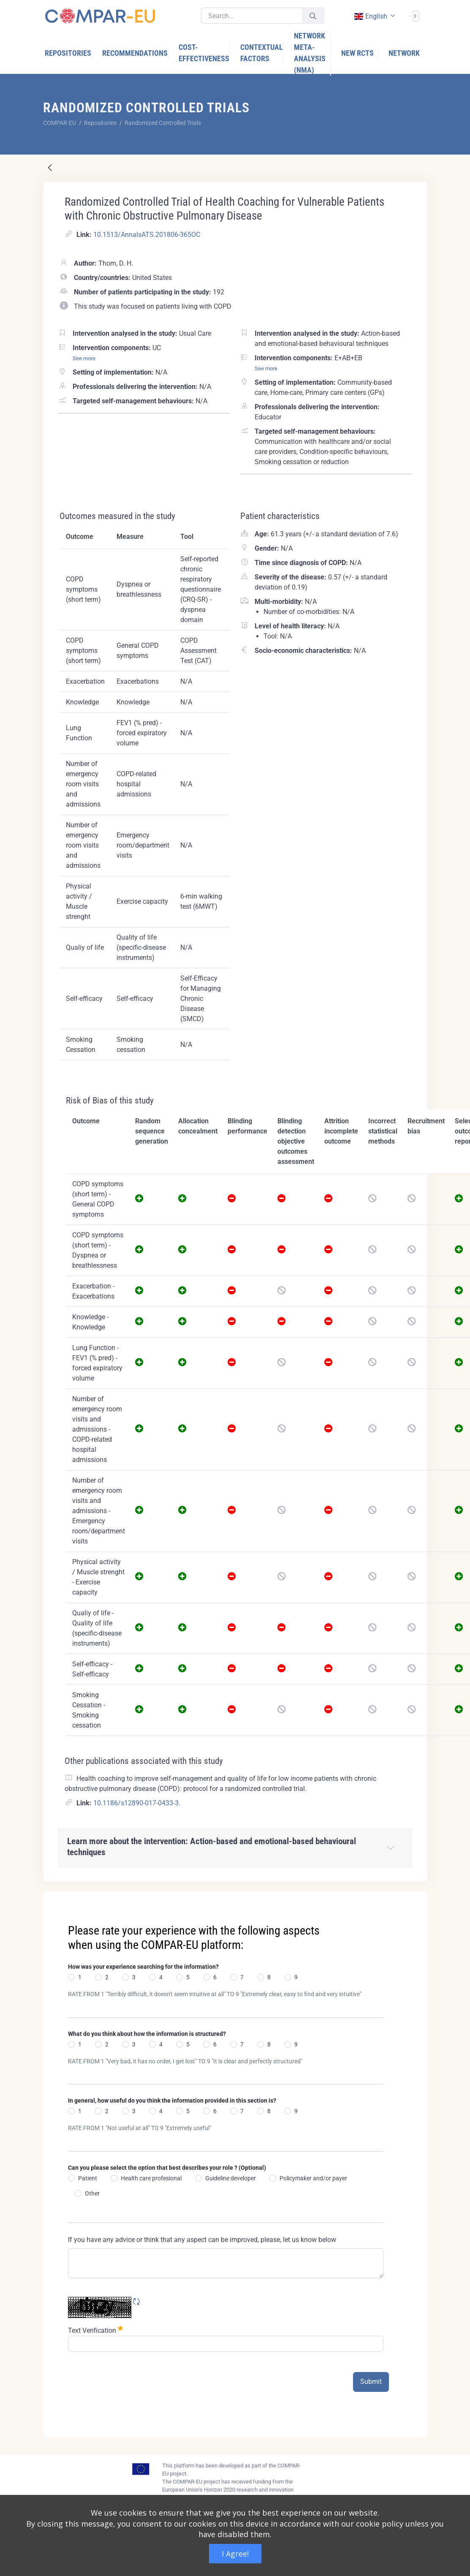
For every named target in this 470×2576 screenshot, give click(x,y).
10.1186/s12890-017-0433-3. (136, 1803)
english (370, 16)
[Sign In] (414, 15)
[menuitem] (68, 53)
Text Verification (95, 2329)
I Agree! (235, 2554)
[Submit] (313, 16)
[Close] (415, 1898)
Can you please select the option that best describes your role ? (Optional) (167, 2167)
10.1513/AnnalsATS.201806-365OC (146, 235)
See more (84, 358)
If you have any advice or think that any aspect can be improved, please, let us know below (202, 2240)
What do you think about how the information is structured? (147, 2033)
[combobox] (374, 16)
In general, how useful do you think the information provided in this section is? (172, 2100)
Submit (371, 2382)
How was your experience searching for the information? (143, 1966)
